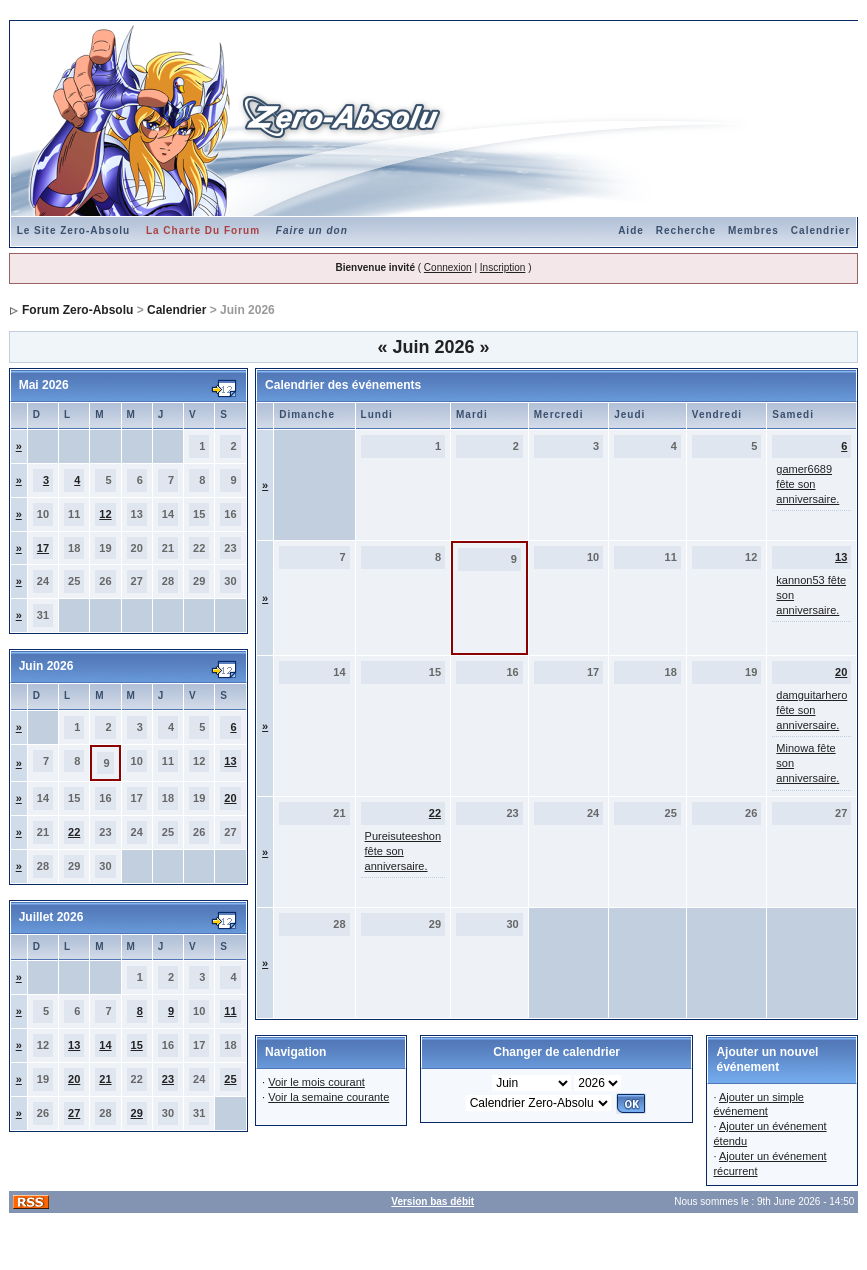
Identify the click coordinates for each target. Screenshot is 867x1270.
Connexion (448, 267)
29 (137, 1113)
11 (230, 1011)
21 (105, 1079)
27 (74, 1113)
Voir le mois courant (316, 1082)
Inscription (503, 267)
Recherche (686, 230)
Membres (753, 230)
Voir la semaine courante (328, 1097)
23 (168, 1079)
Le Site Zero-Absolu (73, 230)
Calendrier (820, 230)
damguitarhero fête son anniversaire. (811, 710)
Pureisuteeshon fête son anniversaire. (403, 851)
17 (43, 548)
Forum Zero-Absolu (77, 310)
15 (137, 1045)
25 (230, 1079)
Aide (631, 230)
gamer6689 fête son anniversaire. (807, 484)
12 (105, 514)
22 (74, 832)
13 (230, 761)
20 (230, 798)
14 (105, 1045)
